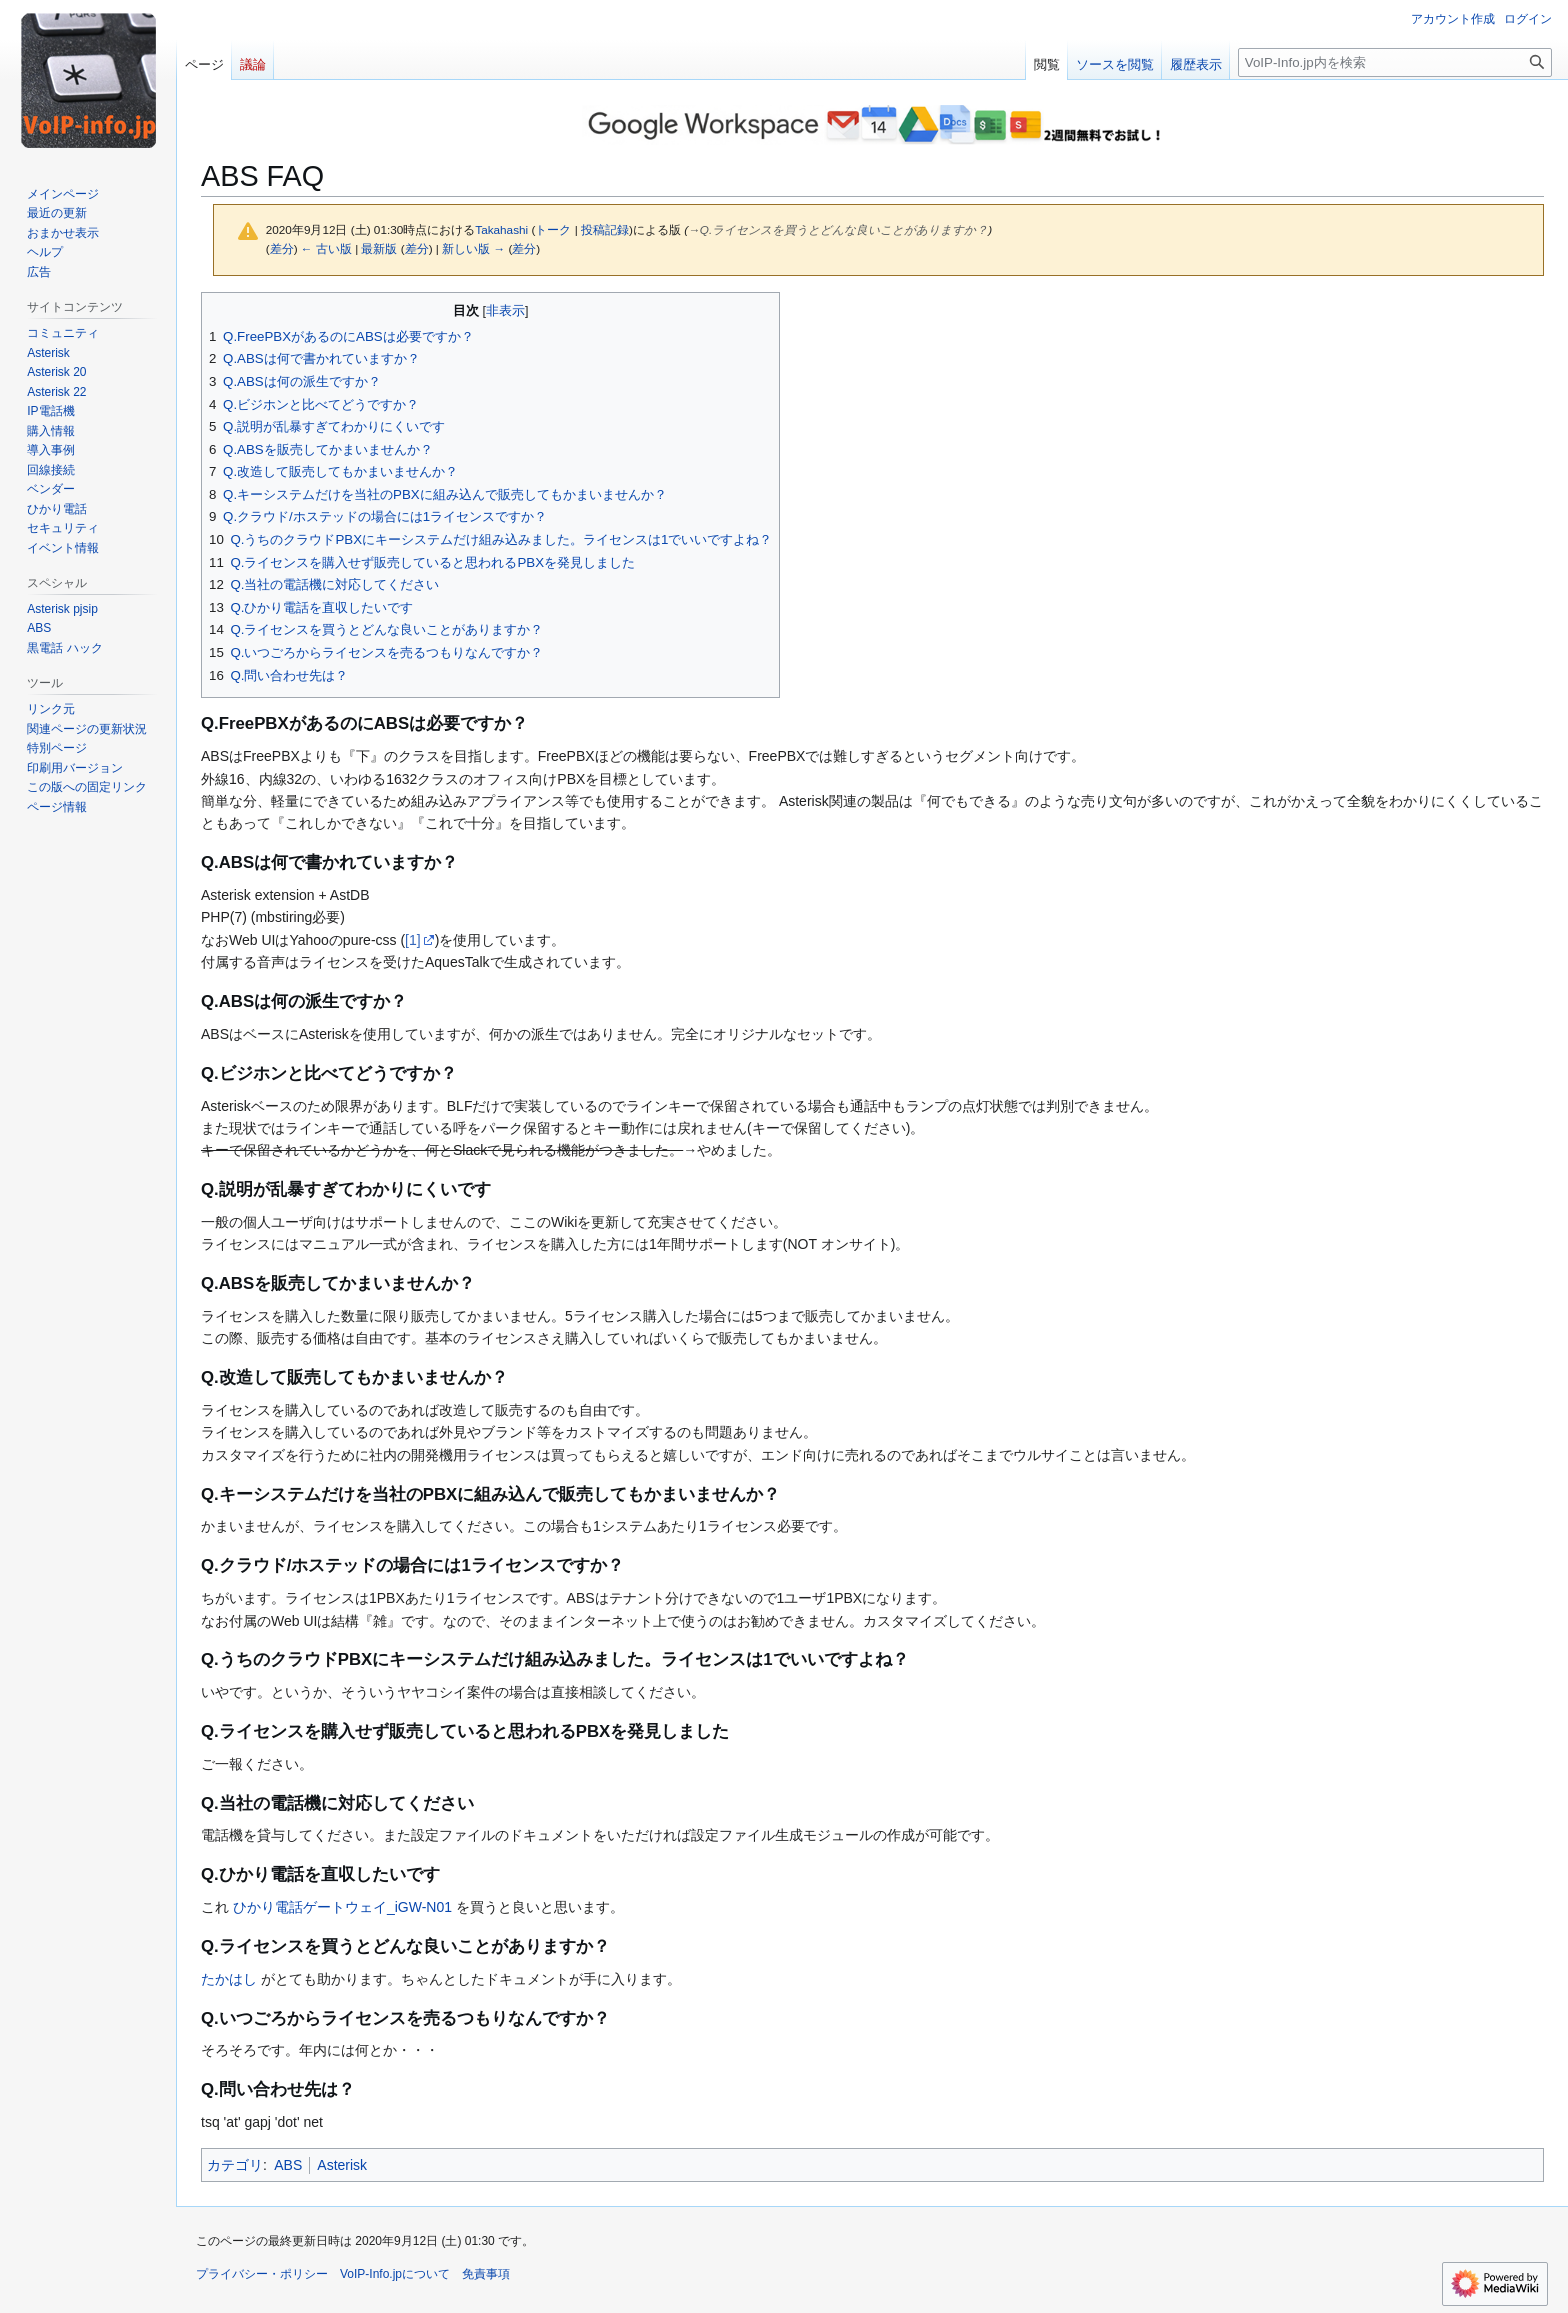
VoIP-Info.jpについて (395, 2274)
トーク (553, 229)
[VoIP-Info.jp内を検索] (1395, 62)
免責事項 (486, 2274)
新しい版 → (473, 248)
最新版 (379, 248)
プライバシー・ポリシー (262, 2274)
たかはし (229, 1979)
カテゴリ (235, 2165)
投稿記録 (605, 229)
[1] (413, 940)
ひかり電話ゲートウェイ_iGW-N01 (342, 1907)
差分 (282, 248)
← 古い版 (326, 248)
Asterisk (342, 2165)
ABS (288, 2165)
